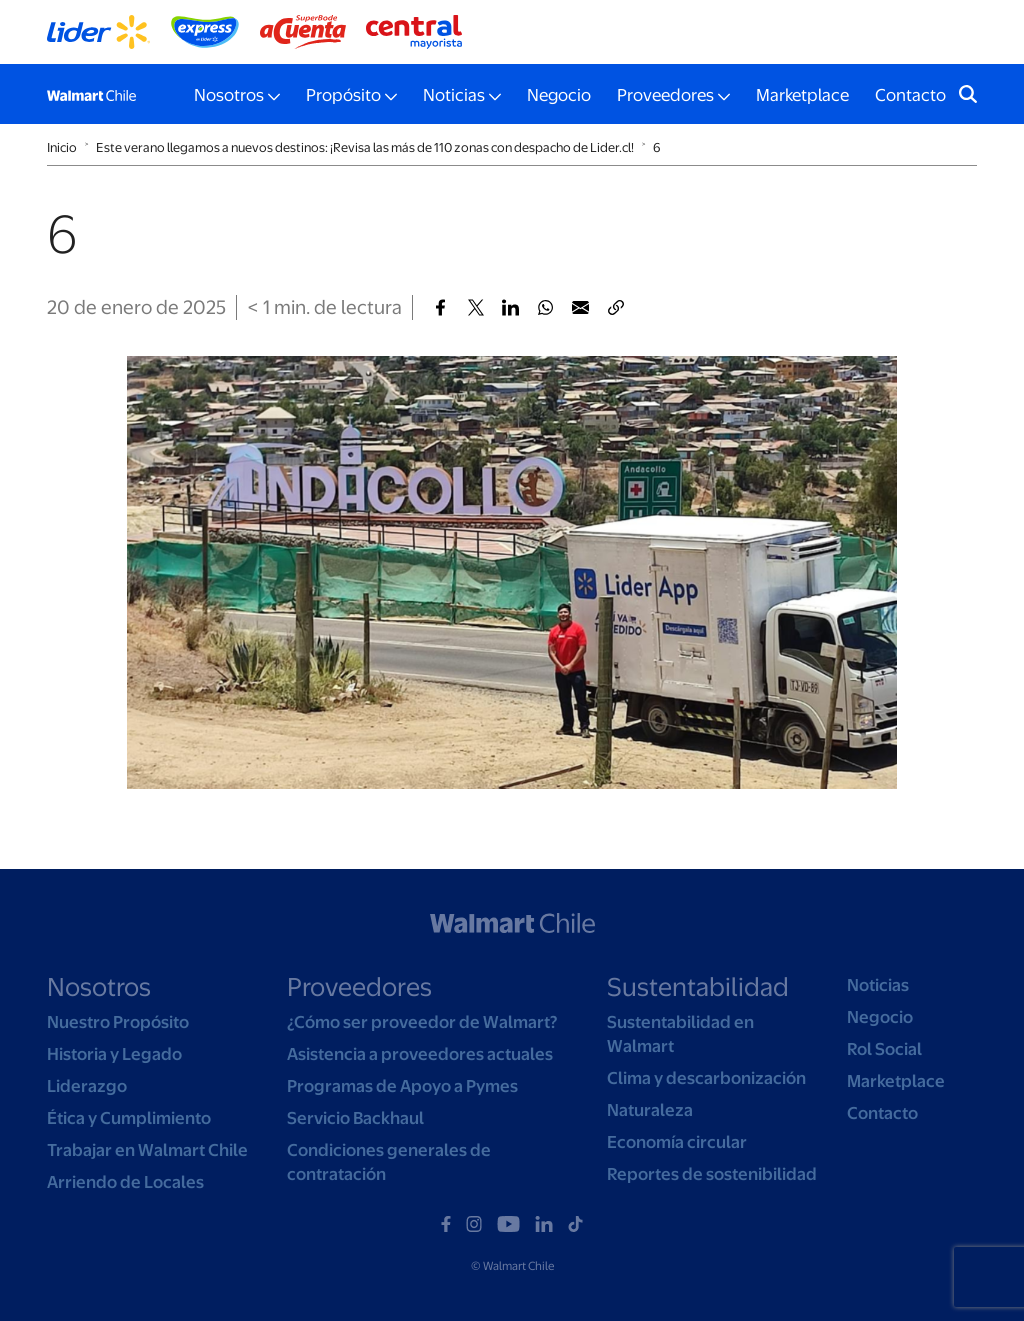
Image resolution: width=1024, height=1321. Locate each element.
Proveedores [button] (665, 95)
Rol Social (884, 1049)
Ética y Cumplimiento (129, 1118)
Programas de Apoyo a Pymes (402, 1086)
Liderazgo (87, 1086)
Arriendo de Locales (125, 1182)
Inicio (62, 147)
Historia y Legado (114, 1054)
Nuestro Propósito (118, 1022)
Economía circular (677, 1142)
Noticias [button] (454, 95)
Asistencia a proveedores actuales (420, 1054)
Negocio (559, 95)
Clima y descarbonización (706, 1078)
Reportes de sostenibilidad (712, 1174)
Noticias (878, 985)
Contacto (910, 95)
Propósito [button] (343, 95)
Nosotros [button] (229, 95)
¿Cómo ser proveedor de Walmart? (422, 1022)
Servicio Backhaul (355, 1118)
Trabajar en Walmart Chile (147, 1150)
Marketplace (802, 95)
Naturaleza (650, 1110)
